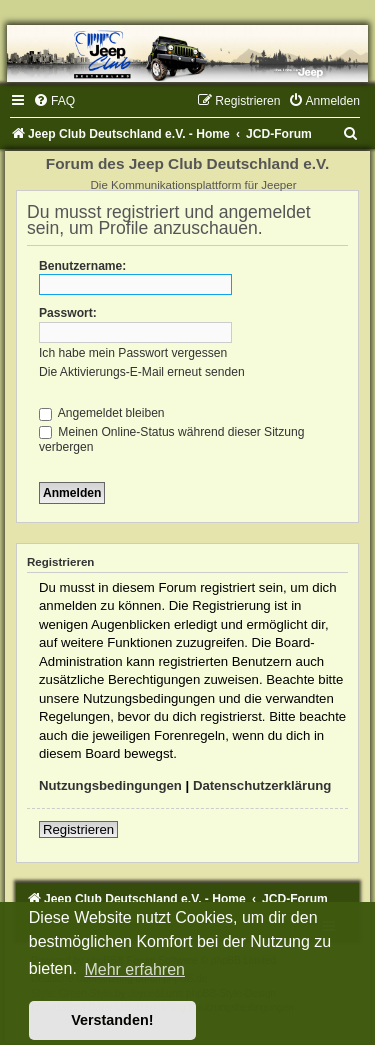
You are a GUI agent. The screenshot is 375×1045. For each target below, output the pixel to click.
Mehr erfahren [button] (134, 969)
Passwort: (68, 313)
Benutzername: (82, 266)
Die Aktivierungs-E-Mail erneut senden (142, 372)
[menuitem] (54, 101)
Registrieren (78, 829)
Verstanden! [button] (112, 1020)
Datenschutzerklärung (262, 785)
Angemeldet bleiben (102, 413)
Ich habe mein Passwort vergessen (133, 353)
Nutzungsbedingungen (110, 785)
